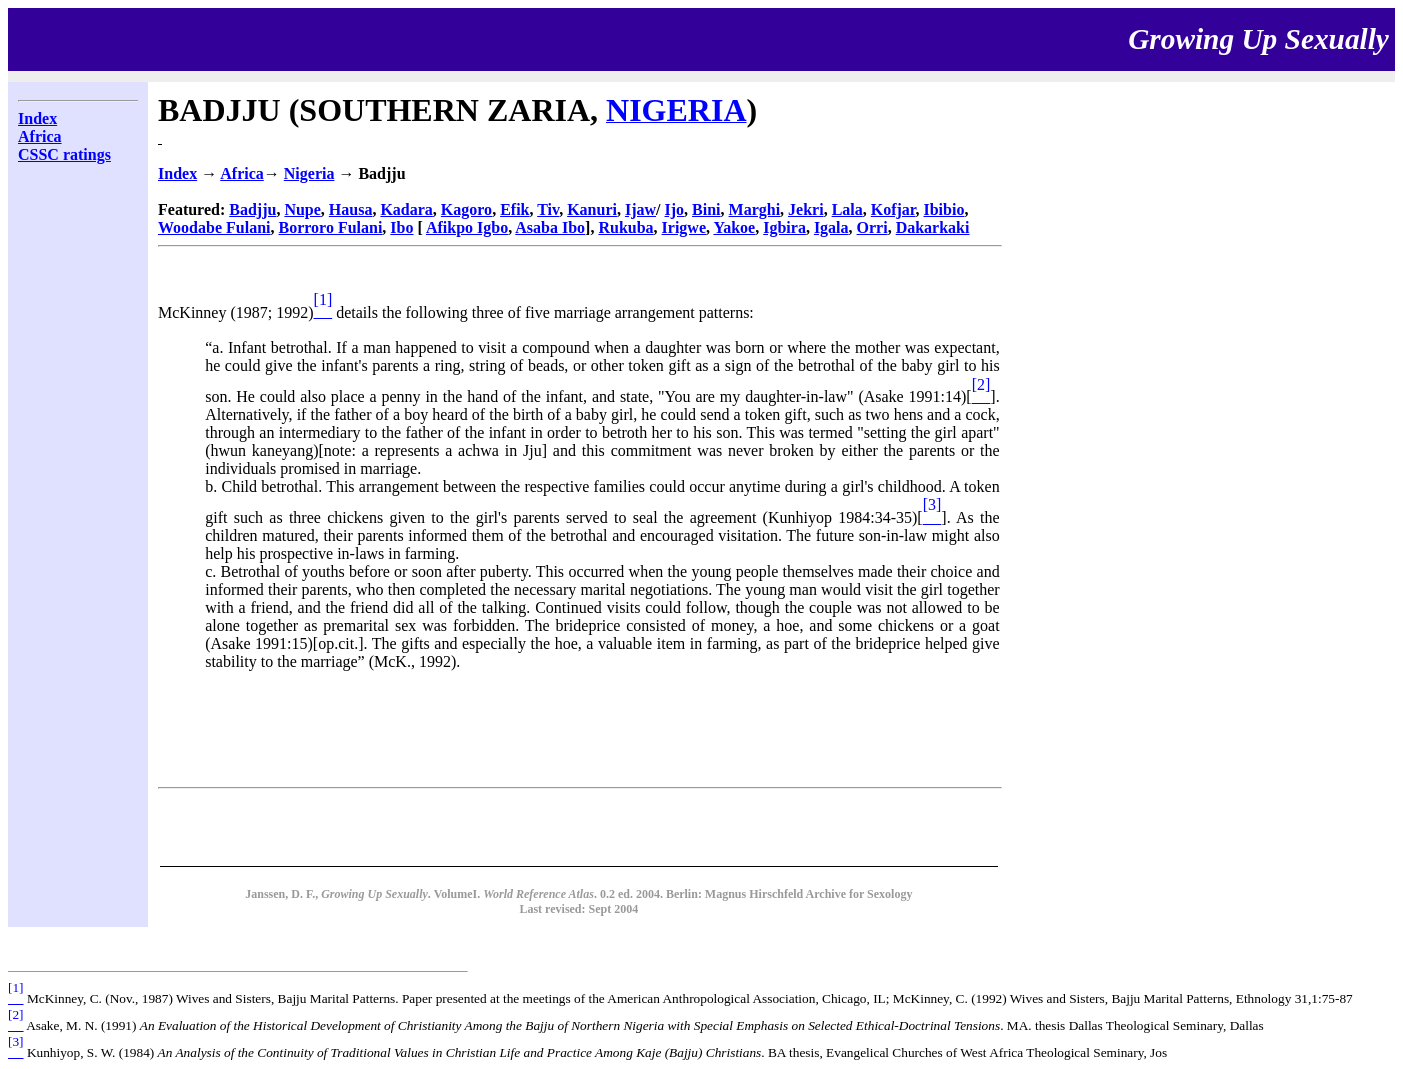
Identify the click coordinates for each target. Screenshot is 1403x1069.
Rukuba (625, 227)
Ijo (675, 209)
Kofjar (893, 209)
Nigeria (309, 173)
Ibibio (943, 209)
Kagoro (466, 209)
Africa (40, 136)
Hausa (351, 209)
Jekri (806, 209)
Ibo (401, 227)
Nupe (302, 209)
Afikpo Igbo (467, 227)
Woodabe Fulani (214, 227)
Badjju (252, 209)
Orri (872, 227)
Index (37, 118)
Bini (706, 209)
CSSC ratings (64, 154)
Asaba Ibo (550, 227)
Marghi (755, 209)
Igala (831, 227)
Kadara (406, 209)
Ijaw (640, 209)
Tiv (548, 209)
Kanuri (592, 209)
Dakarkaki (933, 227)
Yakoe (734, 227)
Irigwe (684, 227)
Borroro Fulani (330, 227)
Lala (847, 209)
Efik (514, 209)
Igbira (784, 227)
